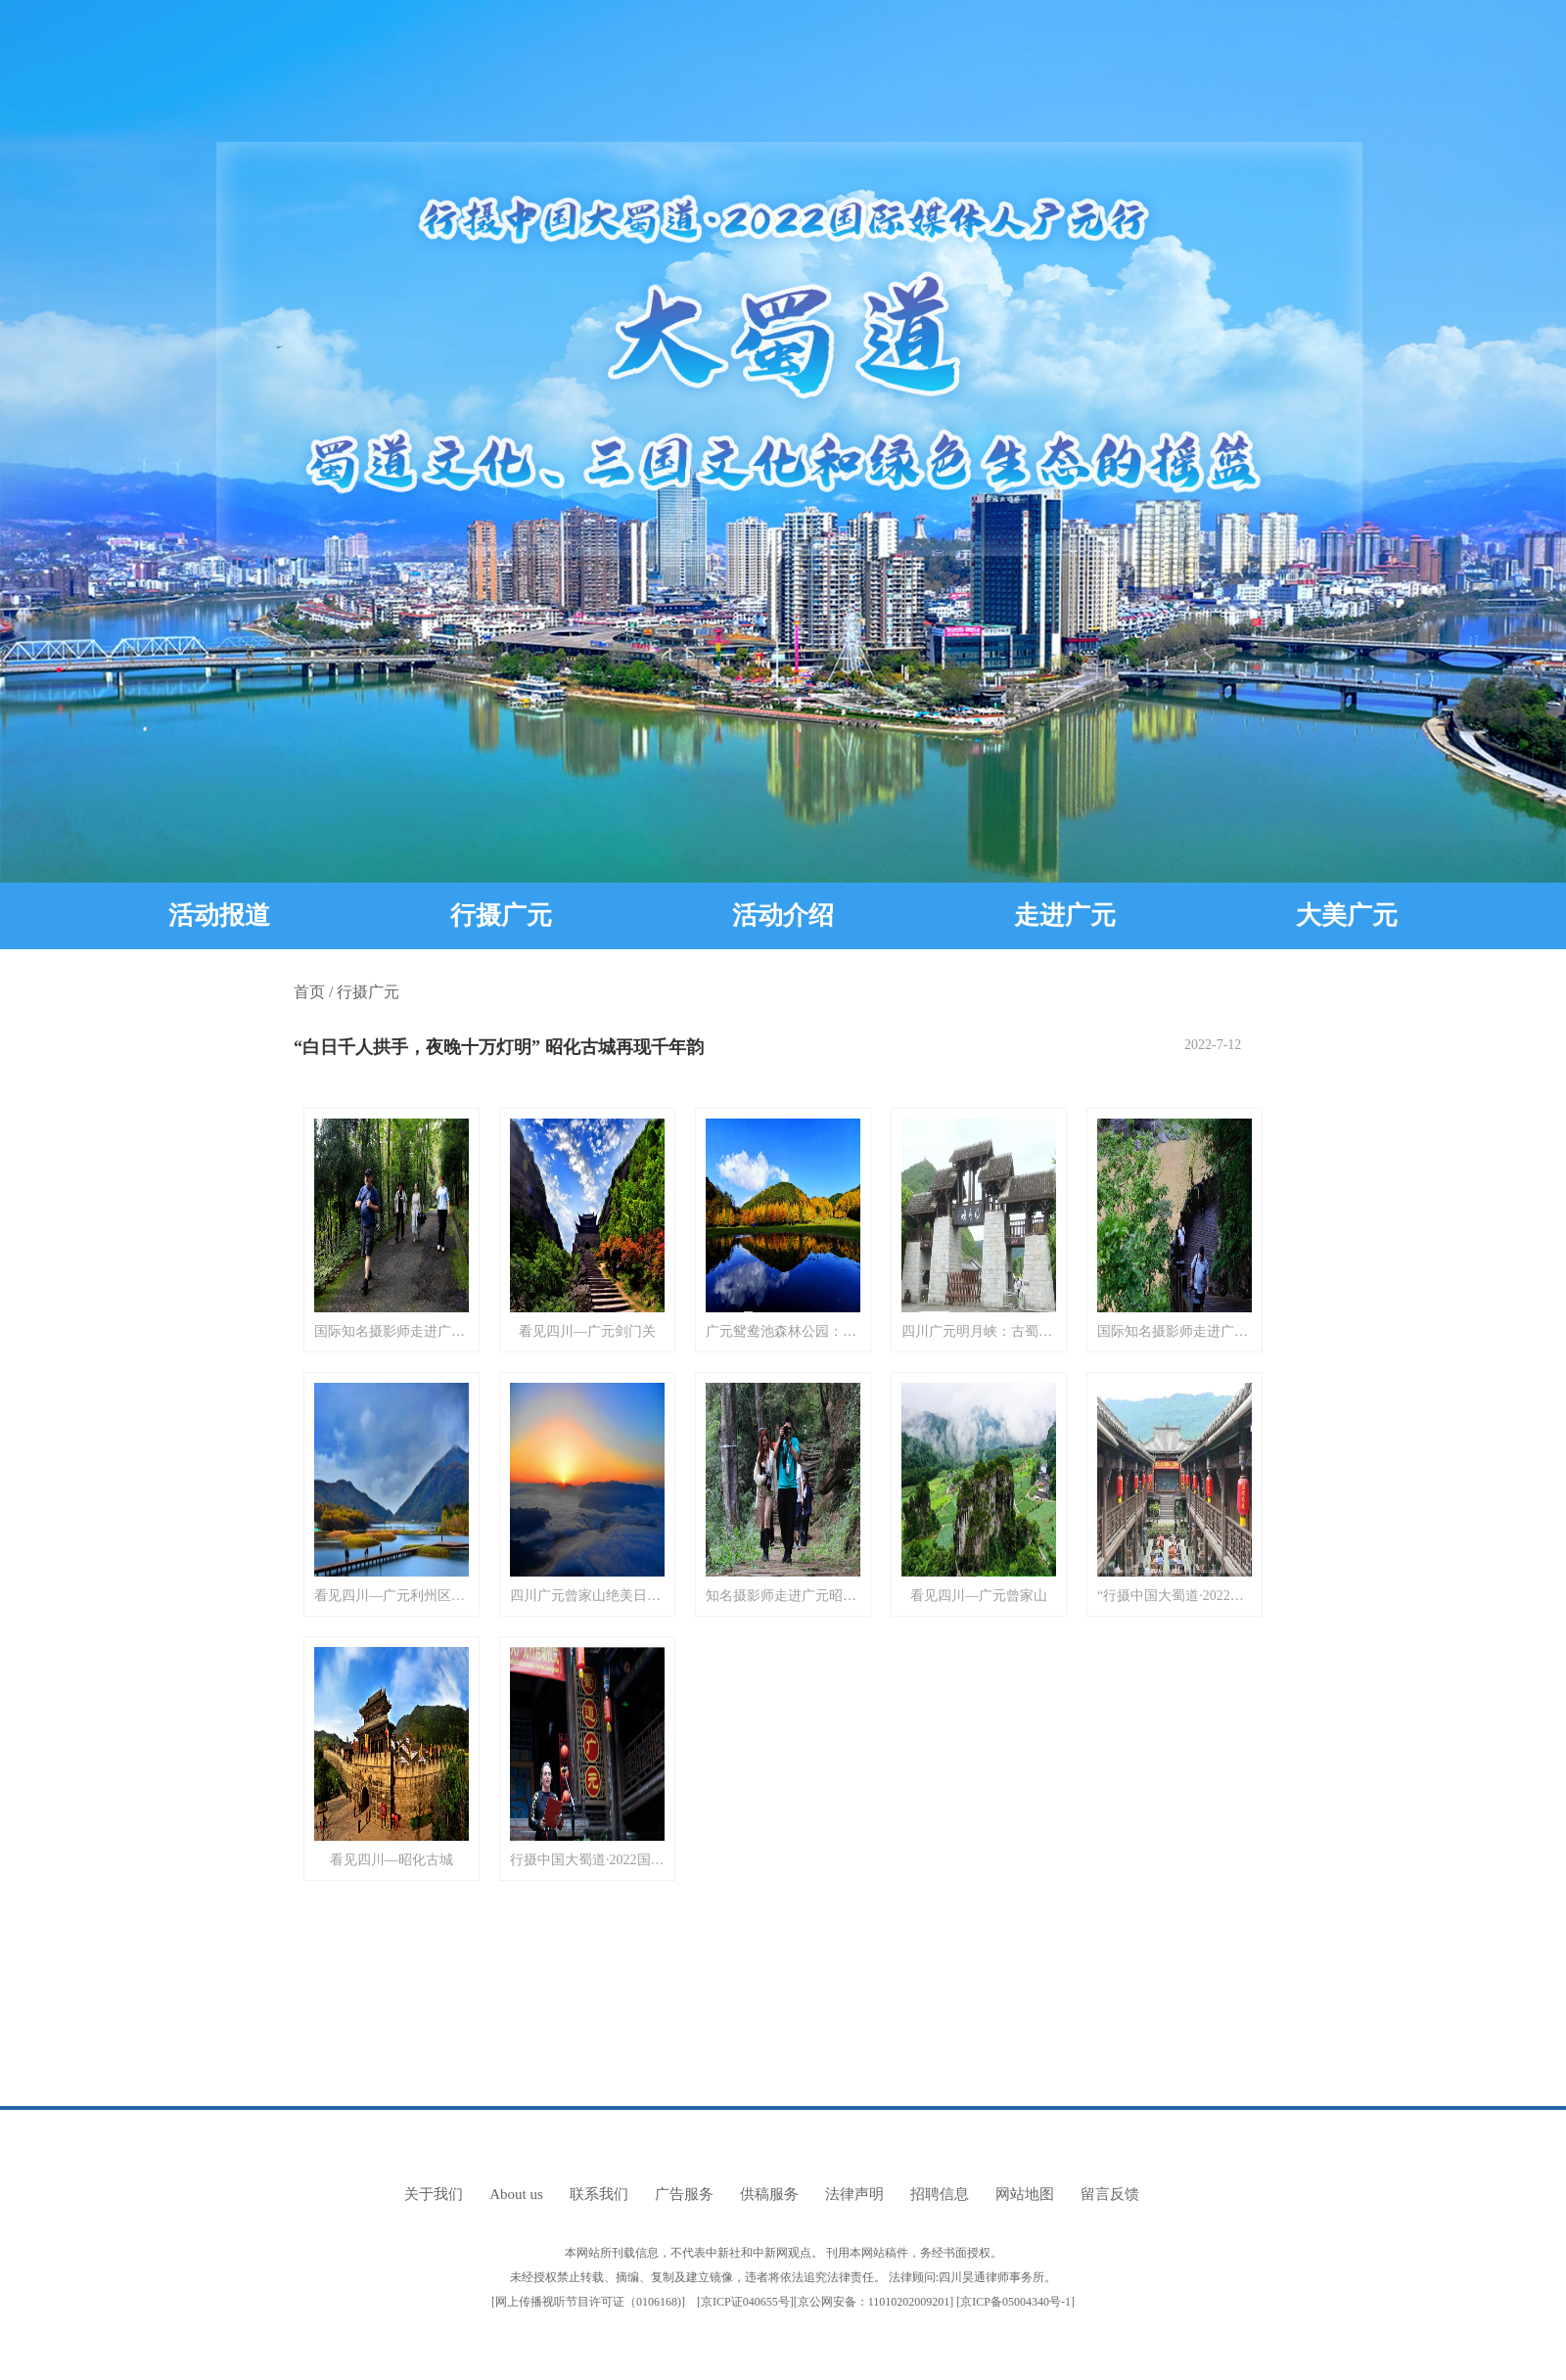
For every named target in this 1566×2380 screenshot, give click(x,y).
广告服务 (684, 2194)
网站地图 (1024, 2194)
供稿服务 (769, 2194)
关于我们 (433, 2194)
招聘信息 (939, 2194)
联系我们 (599, 2194)
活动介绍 (783, 915)
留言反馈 (1110, 2194)
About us (516, 2194)
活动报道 (219, 915)
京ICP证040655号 (745, 2302)
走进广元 (1065, 915)
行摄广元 (501, 915)
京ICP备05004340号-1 (1015, 2302)
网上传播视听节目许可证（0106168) (588, 2302)
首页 (309, 992)
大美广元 (1347, 915)
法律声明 (854, 2194)
